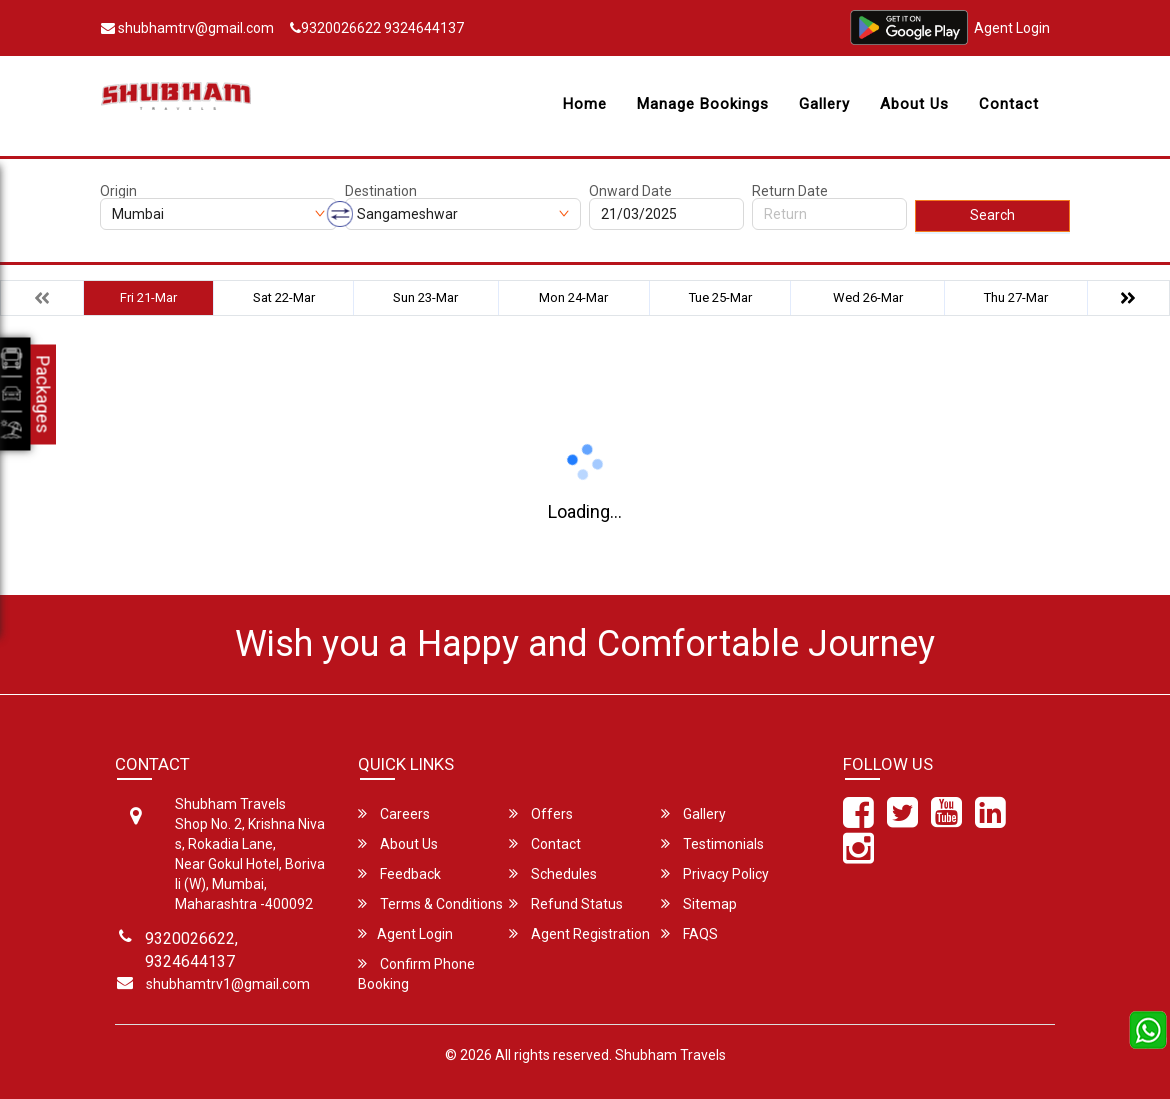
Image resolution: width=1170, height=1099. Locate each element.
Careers (394, 813)
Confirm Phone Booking (416, 973)
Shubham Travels (670, 1055)
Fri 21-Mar (148, 297)
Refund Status (566, 903)
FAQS (689, 933)
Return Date (790, 191)
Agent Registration (579, 933)
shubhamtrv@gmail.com (187, 28)
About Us (914, 104)
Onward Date (630, 191)
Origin (118, 191)
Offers (541, 813)
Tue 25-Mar (720, 297)
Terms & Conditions (430, 903)
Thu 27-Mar (1016, 297)
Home (585, 104)
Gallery (824, 104)
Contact (1009, 104)
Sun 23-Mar (425, 297)
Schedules (553, 873)
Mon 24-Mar (573, 297)
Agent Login (1012, 28)
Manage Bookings (703, 104)
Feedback (399, 873)
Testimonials (712, 843)
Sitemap (699, 903)
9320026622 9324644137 (377, 28)
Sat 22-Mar (284, 297)
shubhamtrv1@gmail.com (228, 984)
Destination (381, 191)
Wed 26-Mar (868, 297)
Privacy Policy (715, 873)
